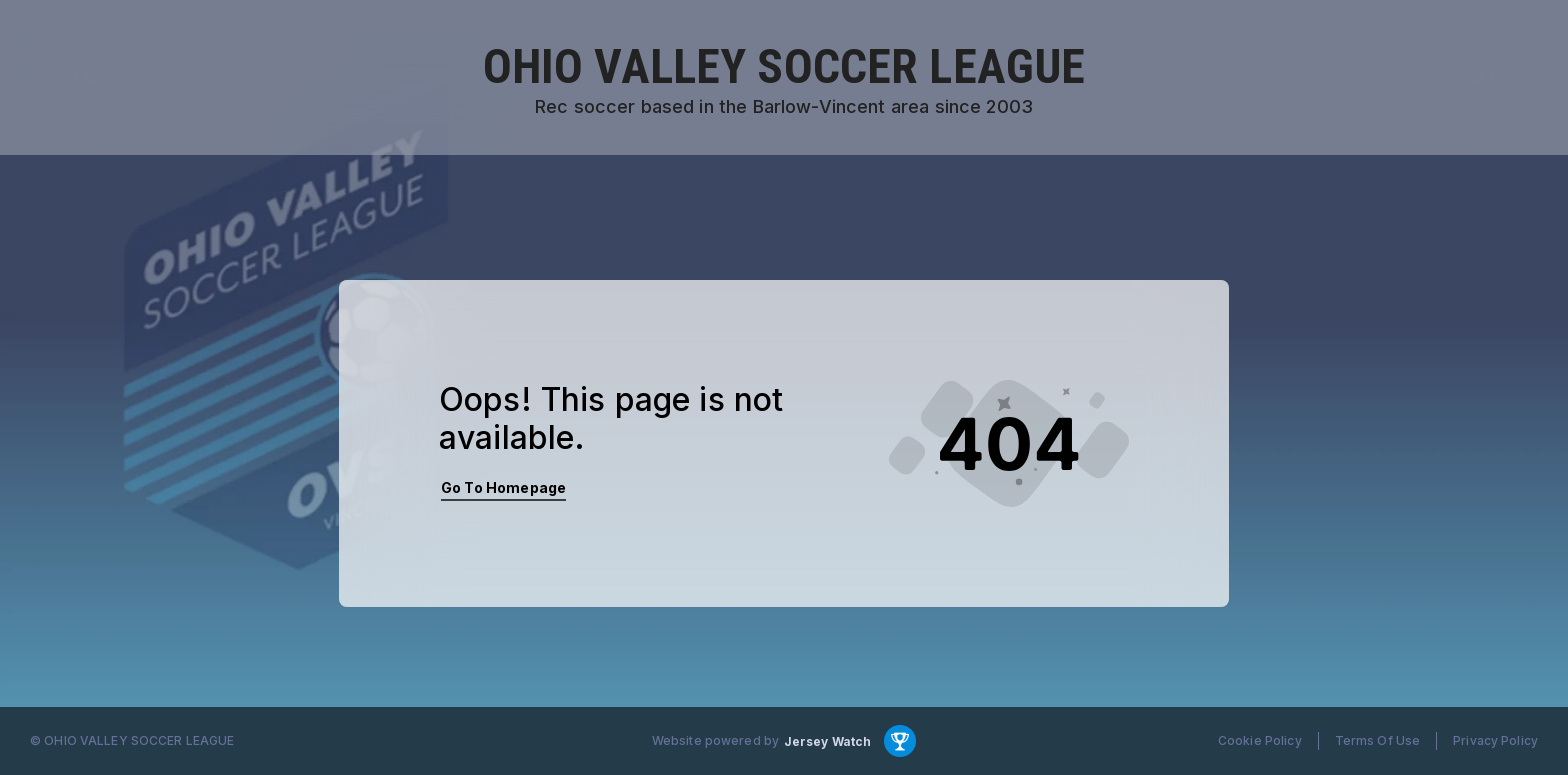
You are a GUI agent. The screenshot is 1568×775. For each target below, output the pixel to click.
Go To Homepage (503, 487)
